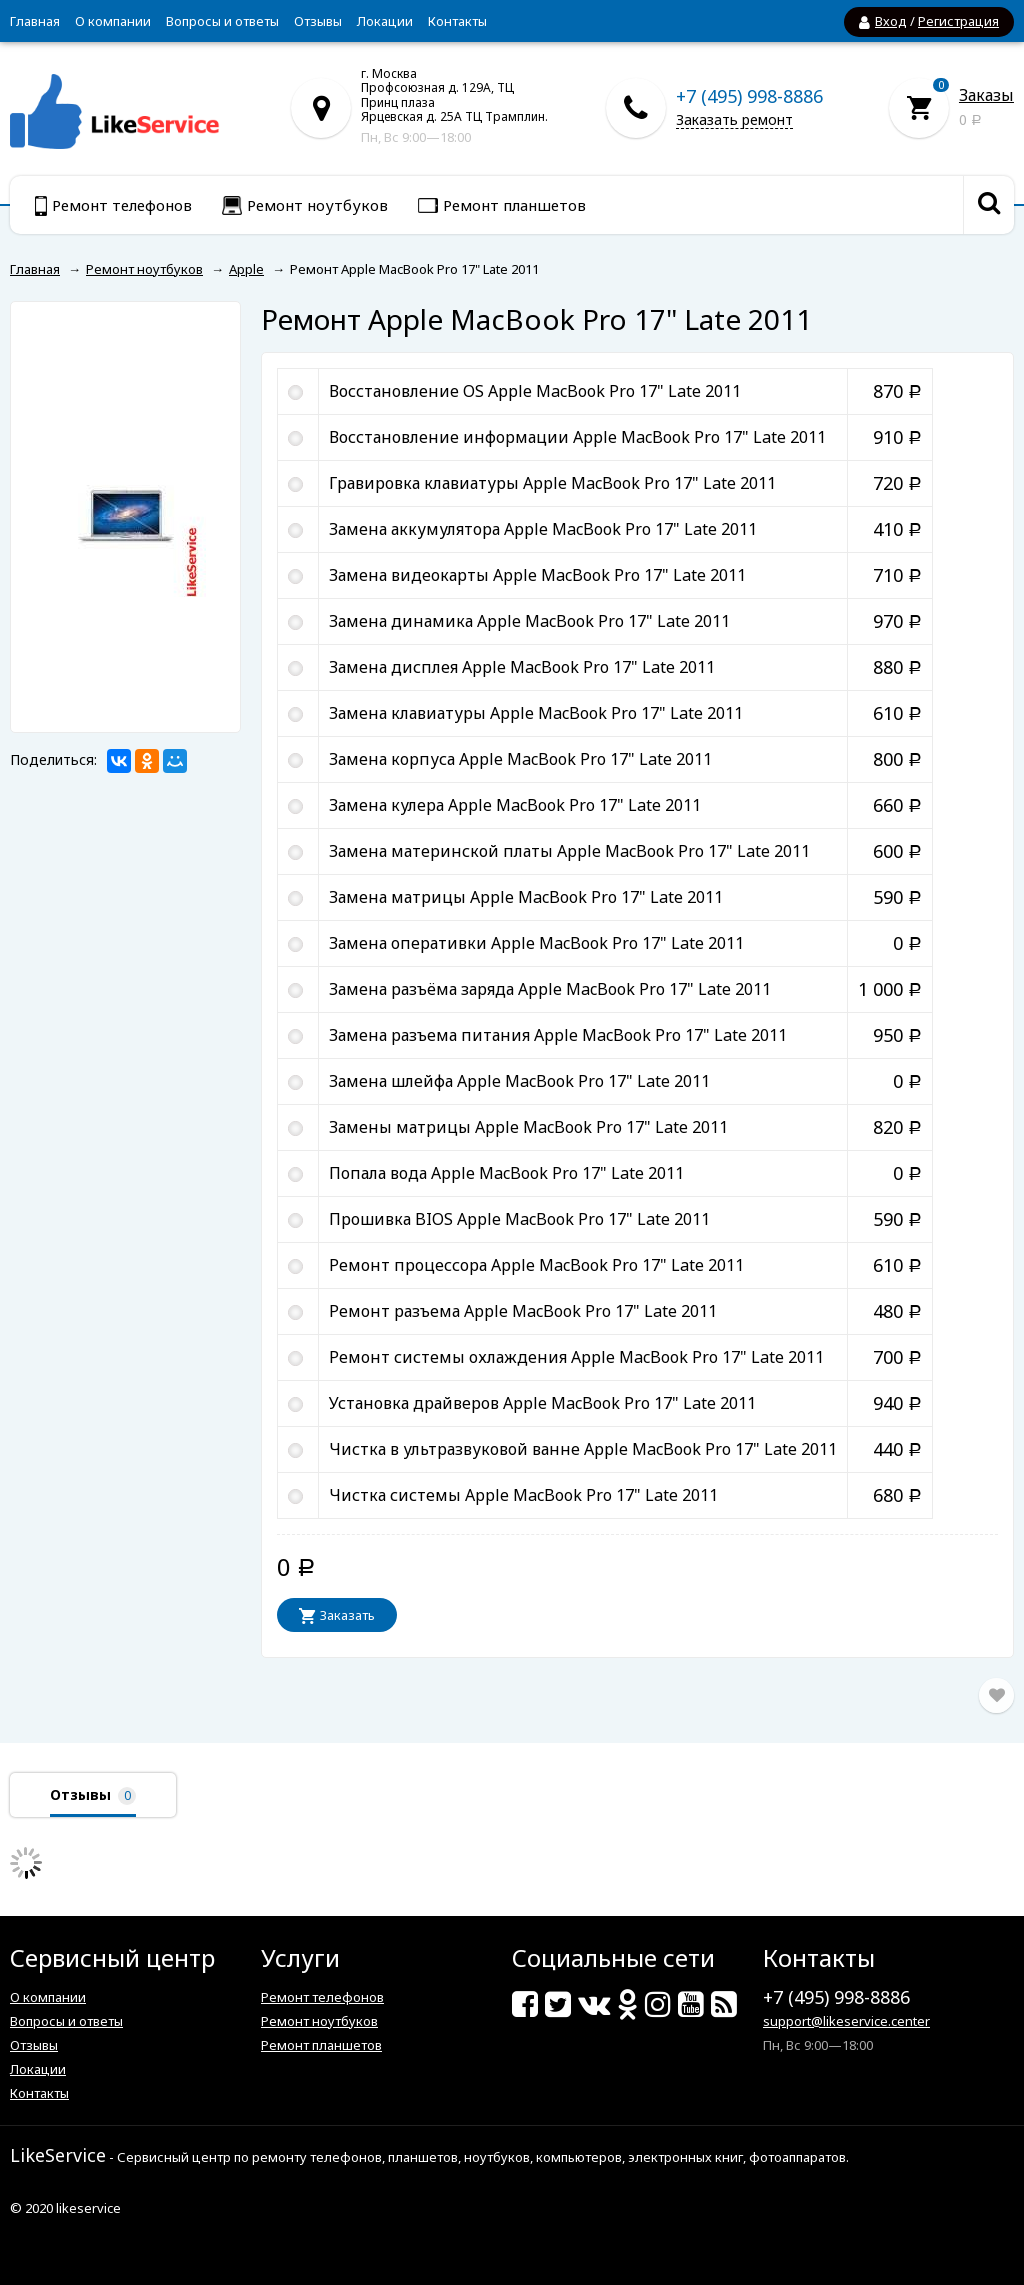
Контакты (457, 21)
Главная (35, 21)
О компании (113, 21)
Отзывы (318, 21)
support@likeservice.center (846, 2021)
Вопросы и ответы (222, 21)
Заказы (986, 95)
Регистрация (958, 21)
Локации (385, 21)
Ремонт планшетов (321, 2045)
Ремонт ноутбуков (319, 2021)
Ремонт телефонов (322, 1997)
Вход (891, 21)
